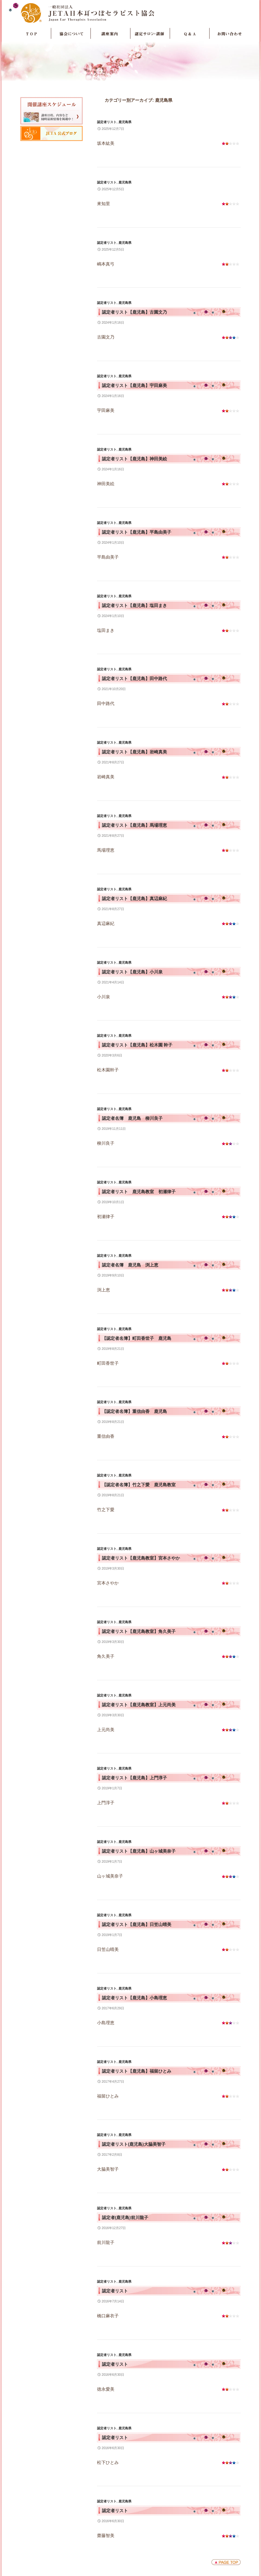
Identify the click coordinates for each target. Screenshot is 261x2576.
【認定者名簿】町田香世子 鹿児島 (136, 1338)
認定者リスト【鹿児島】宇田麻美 (134, 385)
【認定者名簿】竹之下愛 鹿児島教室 (139, 1484)
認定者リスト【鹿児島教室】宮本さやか (141, 1558)
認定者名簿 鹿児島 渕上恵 (130, 1265)
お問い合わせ (229, 33)
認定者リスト (107, 122)
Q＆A (190, 33)
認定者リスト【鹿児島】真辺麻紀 (134, 898)
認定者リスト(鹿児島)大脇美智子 (134, 2144)
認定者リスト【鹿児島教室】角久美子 (139, 1631)
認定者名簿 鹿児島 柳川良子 (132, 1118)
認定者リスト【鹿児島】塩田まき (134, 605)
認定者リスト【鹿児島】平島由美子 (136, 532)
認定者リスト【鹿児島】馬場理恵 (134, 825)
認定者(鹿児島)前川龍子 (125, 2217)
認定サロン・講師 (150, 33)
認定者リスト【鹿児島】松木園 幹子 (137, 1045)
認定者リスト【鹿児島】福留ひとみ (136, 2071)
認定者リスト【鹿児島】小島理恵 (134, 1998)
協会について (71, 33)
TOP (31, 33)
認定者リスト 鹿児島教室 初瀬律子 (139, 1191)
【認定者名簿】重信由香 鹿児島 (134, 1411)
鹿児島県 (124, 122)
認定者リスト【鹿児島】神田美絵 (134, 459)
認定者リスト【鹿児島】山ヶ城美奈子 (139, 1851)
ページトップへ (226, 2562)
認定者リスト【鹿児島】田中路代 (134, 678)
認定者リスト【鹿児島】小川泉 (132, 972)
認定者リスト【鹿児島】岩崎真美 (134, 752)
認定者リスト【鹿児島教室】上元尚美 (139, 1704)
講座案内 (110, 33)
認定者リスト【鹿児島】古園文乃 (134, 312)
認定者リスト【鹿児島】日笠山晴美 (136, 1924)
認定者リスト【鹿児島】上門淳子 (134, 1778)
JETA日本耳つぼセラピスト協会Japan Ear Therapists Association (130, 12)
